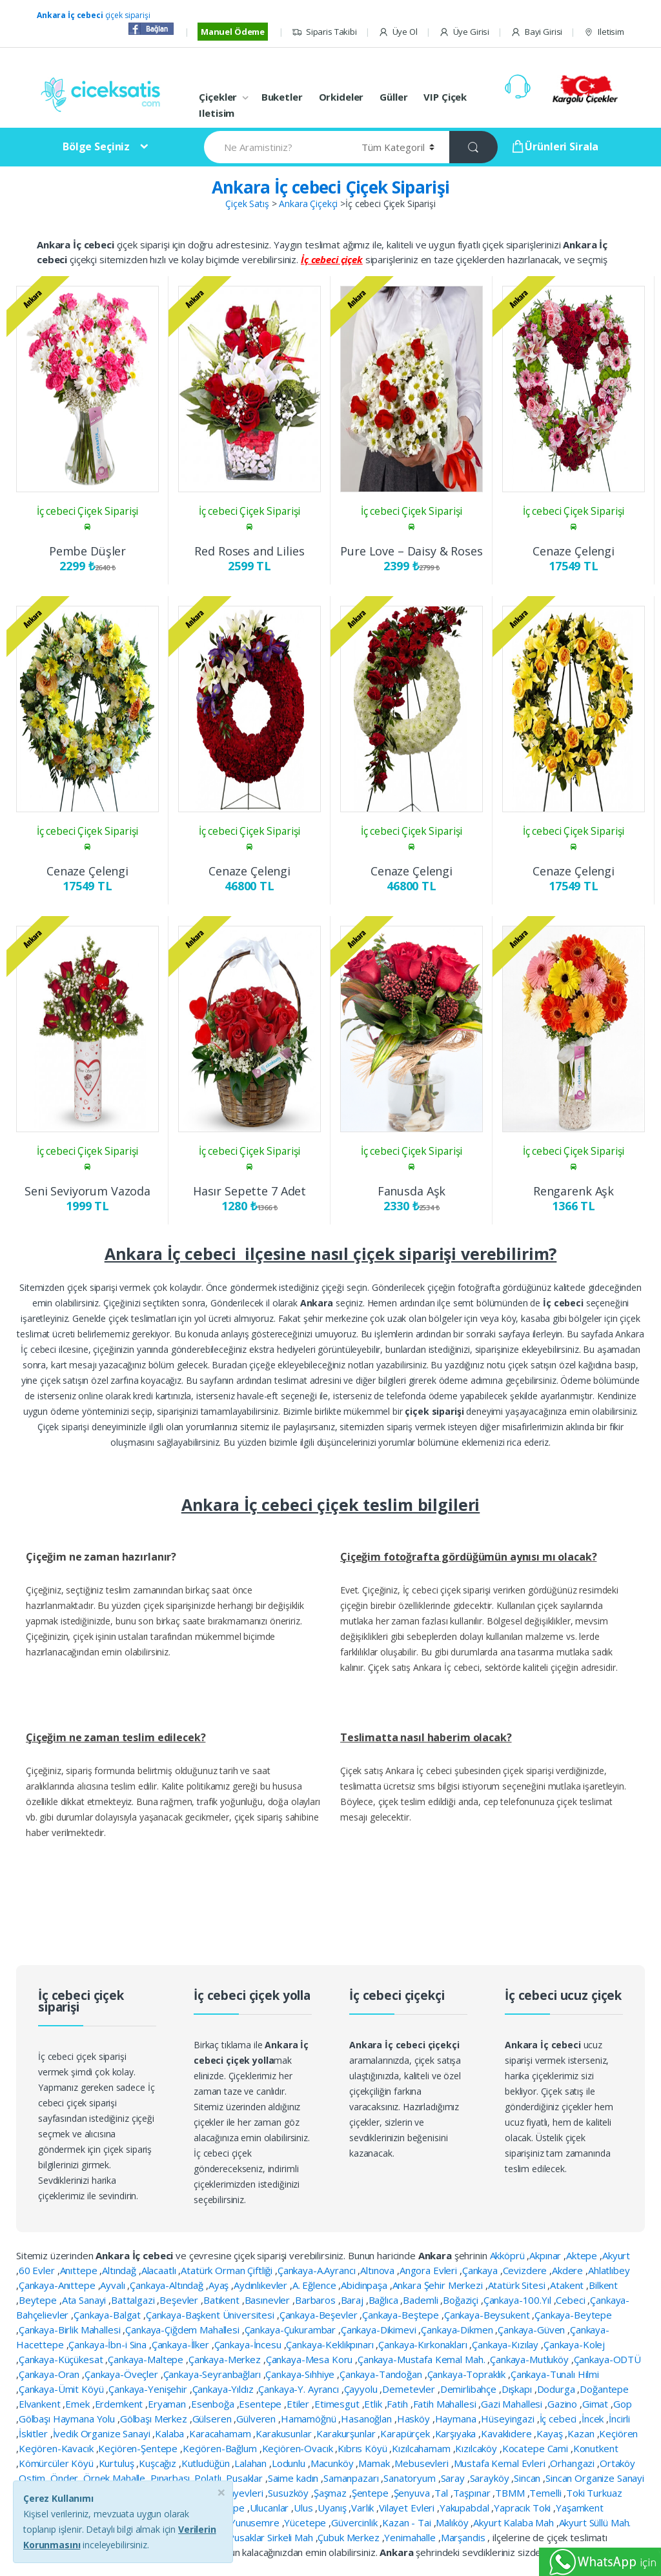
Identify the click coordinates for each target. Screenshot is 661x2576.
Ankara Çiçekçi (308, 203)
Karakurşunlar (347, 2433)
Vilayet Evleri (408, 2507)
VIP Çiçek (445, 96)
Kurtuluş (118, 2463)
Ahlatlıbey (609, 2270)
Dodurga (557, 2388)
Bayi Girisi (536, 32)
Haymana (457, 2418)
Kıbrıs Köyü (363, 2448)
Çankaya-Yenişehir (148, 2388)
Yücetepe (306, 2522)
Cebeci (571, 2299)
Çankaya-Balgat (108, 2314)
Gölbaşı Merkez (155, 2418)
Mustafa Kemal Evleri (501, 2463)
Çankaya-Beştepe (402, 2314)
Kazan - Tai (407, 2522)
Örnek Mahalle (115, 2477)
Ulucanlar (271, 2507)
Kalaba (171, 2433)
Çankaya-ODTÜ (607, 2359)
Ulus (304, 2507)
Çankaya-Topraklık (467, 2374)
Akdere (568, 2270)
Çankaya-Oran (50, 2374)
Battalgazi (134, 2299)
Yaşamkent (580, 2507)
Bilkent (603, 2285)
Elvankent (41, 2403)
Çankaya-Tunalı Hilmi (555, 2374)
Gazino (563, 2403)
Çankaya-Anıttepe (58, 2285)
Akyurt (616, 2255)
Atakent (568, 2285)
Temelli (546, 2492)
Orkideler (341, 96)
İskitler (34, 2433)
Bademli (421, 2299)
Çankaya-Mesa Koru (310, 2359)
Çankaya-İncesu (249, 2344)
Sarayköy (491, 2477)
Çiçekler (218, 96)
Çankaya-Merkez (225, 2359)
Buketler (282, 96)
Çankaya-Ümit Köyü (62, 2388)
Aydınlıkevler (262, 2285)
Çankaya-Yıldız (224, 2388)
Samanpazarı (352, 2477)
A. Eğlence (315, 2285)
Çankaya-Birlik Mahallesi (71, 2329)
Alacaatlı (160, 2270)
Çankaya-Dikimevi (380, 2329)
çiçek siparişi (93, 15)
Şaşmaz (331, 2492)
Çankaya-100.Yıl (518, 2299)
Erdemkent (120, 2403)
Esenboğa (214, 2403)
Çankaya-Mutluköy (530, 2359)
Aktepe (583, 2255)
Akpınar (546, 2255)
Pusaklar (245, 2477)
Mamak (375, 2463)
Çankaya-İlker (182, 2344)
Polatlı (208, 2477)
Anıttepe (80, 2270)
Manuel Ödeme (233, 31)
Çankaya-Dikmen (458, 2329)
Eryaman (168, 2403)
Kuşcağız (159, 2463)
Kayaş (550, 2433)
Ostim (33, 2477)
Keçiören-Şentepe (139, 2448)
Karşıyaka (457, 2433)
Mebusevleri (422, 2463)
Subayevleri (239, 2492)
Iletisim (604, 32)
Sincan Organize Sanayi (594, 2477)
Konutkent (595, 2448)
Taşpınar (473, 2492)
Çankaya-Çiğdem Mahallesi (183, 2329)
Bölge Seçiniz (96, 146)
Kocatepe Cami (536, 2448)
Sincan (528, 2477)
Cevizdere (526, 2270)
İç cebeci (560, 2418)
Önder (65, 2477)
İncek (594, 2418)
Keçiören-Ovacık (299, 2448)
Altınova (378, 2270)
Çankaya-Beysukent (488, 2314)
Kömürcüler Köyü (57, 2463)
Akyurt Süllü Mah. (595, 2522)
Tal (442, 2492)
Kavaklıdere (507, 2433)
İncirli (619, 2418)
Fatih (398, 2403)
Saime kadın (294, 2477)
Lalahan (251, 2463)
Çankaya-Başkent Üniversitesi (211, 2314)
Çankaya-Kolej (574, 2344)
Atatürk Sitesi (518, 2285)
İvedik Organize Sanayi (103, 2433)
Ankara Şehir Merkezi (438, 2285)
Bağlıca (385, 2299)
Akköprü (508, 2255)
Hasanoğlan (367, 2418)
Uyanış (333, 2507)
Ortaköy (617, 2463)
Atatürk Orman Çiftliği (228, 2270)
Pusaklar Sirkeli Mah (271, 2537)
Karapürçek (406, 2433)
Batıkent (222, 2299)
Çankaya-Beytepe (573, 2314)
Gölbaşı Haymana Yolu (68, 2418)
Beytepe (39, 2299)
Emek (78, 2403)
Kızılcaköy (477, 2448)
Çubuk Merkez (349, 2537)
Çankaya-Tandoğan (382, 2374)
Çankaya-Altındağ (168, 2285)
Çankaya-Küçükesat (62, 2359)
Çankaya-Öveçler (123, 2374)
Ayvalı (113, 2285)
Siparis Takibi (324, 32)
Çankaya (481, 2270)
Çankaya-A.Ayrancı (318, 2270)
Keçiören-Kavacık (57, 2448)
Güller (393, 96)
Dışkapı (518, 2388)
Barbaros (316, 2299)
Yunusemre (256, 2522)
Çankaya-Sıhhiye (301, 2374)
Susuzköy (289, 2492)
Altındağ (120, 2270)
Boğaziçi (462, 2299)
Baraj (353, 2299)
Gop (622, 2403)
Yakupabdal (465, 2507)
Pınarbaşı (171, 2477)
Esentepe (261, 2403)
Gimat (596, 2403)
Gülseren (213, 2418)
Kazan (581, 2433)
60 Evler (38, 2270)
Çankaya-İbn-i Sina (108, 2344)
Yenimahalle (411, 2537)
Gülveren (257, 2418)
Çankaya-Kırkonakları (423, 2344)
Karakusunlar (285, 2433)
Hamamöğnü (310, 2418)
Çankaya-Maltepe (147, 2359)
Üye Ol (398, 32)
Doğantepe (604, 2388)
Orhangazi (573, 2463)
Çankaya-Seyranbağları (213, 2374)
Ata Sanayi (85, 2299)
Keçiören (618, 2433)
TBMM (511, 2492)
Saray (454, 2477)
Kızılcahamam (422, 2448)
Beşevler (180, 2299)
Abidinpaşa (365, 2285)
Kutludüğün (206, 2463)
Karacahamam (221, 2433)
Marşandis (464, 2537)
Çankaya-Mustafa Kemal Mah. (422, 2359)
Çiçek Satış (247, 203)
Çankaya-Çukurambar (291, 2329)
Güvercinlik (355, 2522)
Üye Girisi (464, 32)
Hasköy (414, 2418)
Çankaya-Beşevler (320, 2314)
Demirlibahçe (469, 2388)
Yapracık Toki (523, 2507)
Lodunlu (290, 2463)
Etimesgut (338, 2403)
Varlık (363, 2507)
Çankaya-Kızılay (506, 2344)
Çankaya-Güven (532, 2329)
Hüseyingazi (508, 2418)
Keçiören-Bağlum (221, 2448)
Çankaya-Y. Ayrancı (299, 2388)
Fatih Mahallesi (446, 2403)
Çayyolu (362, 2388)
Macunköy (333, 2463)
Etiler (299, 2403)
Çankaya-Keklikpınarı (331, 2344)
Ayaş (219, 2285)
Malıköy (453, 2522)
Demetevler (409, 2388)
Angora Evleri (430, 2270)
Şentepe (371, 2492)
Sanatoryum (410, 2477)
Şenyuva (413, 2492)
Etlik (374, 2403)
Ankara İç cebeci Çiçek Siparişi (331, 187)
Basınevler (268, 2299)
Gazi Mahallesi (513, 2403)
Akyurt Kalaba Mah (514, 2522)
